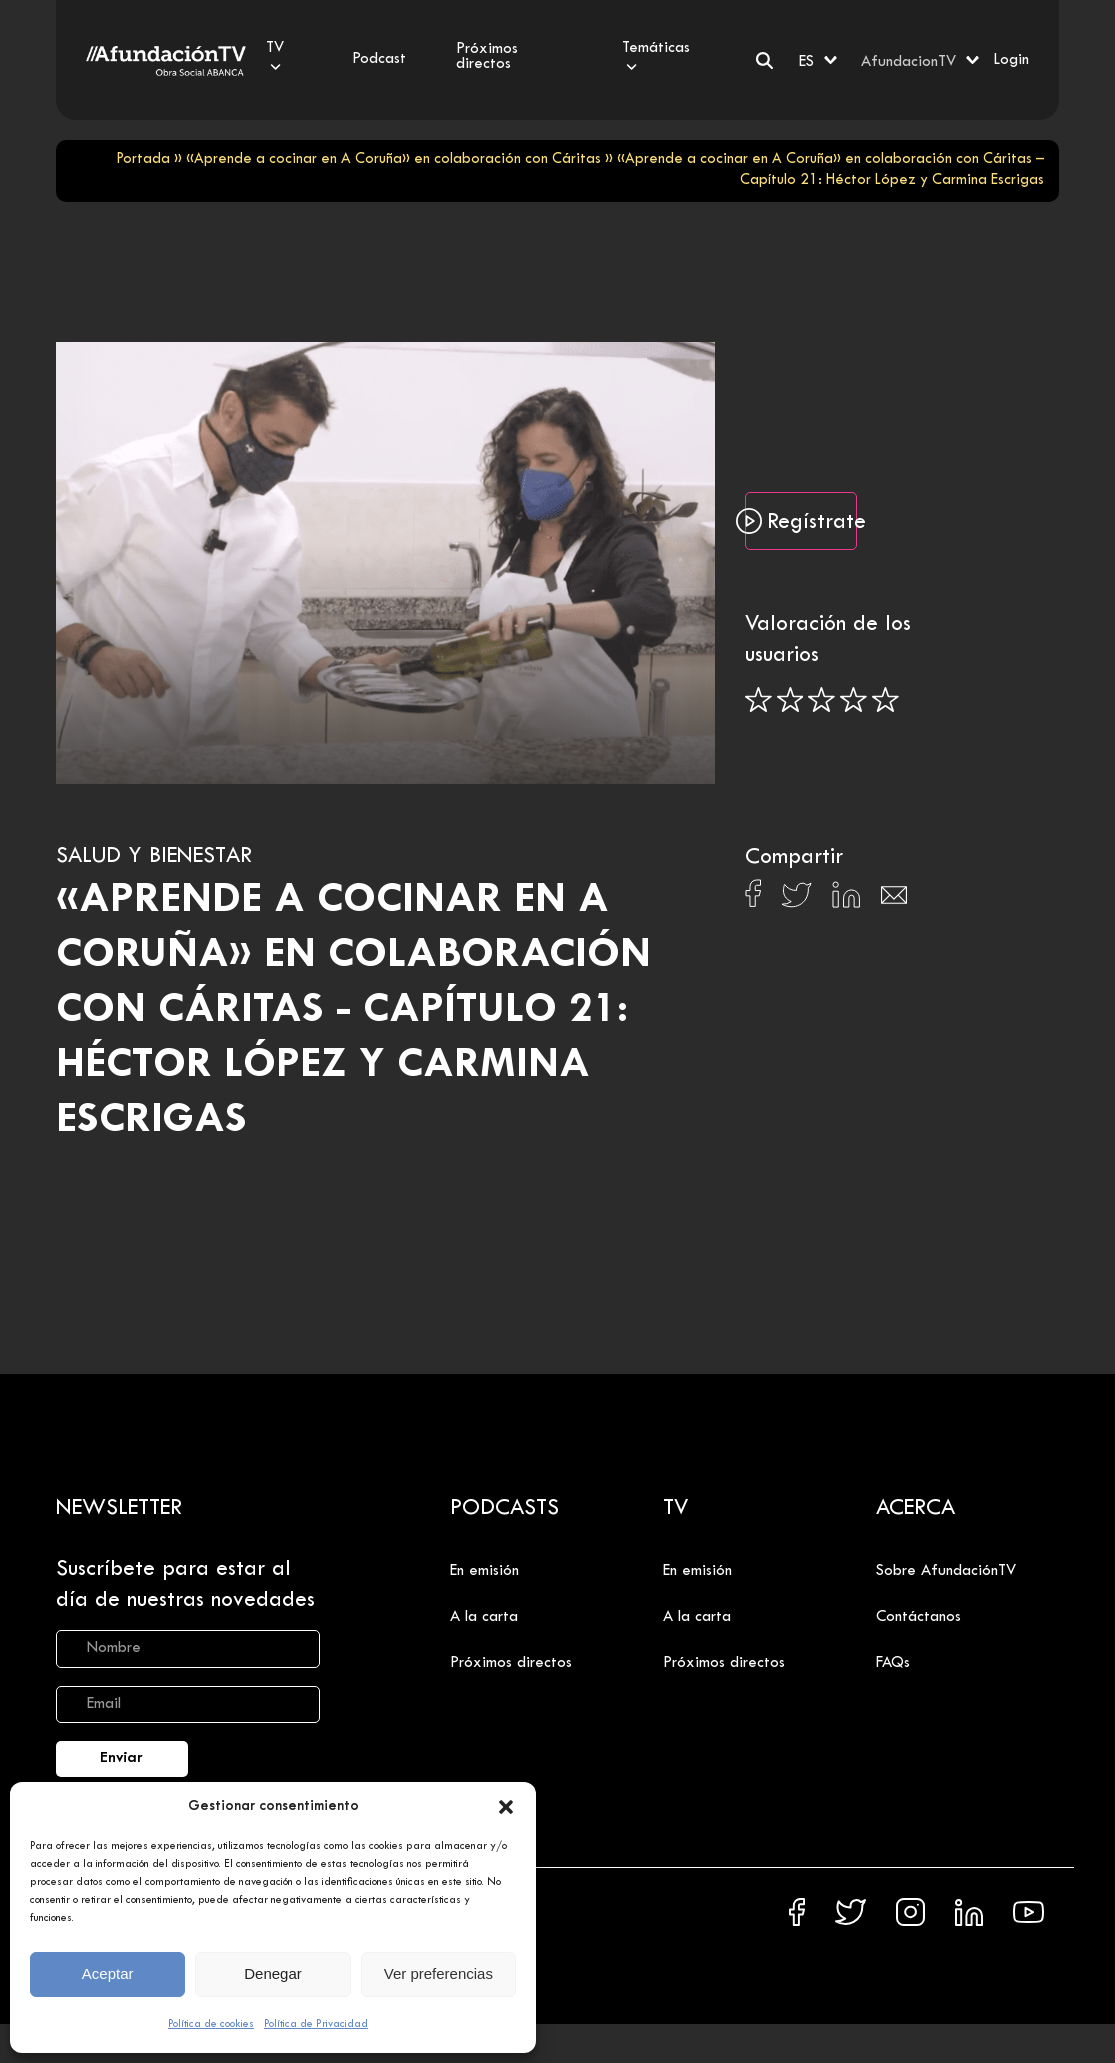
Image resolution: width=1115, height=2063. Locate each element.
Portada (143, 159)
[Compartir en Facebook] (753, 899)
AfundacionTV (908, 62)
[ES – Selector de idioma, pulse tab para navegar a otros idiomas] (819, 60)
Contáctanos (918, 1617)
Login (1011, 60)
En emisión (484, 1571)
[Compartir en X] (796, 900)
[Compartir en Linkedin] (846, 900)
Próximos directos (511, 1663)
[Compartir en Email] (894, 900)
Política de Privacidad (316, 2024)
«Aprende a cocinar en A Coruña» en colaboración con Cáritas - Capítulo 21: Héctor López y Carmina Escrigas (353, 1010)
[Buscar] (764, 60)
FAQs (893, 1663)
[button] (506, 1807)
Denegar (273, 1973)
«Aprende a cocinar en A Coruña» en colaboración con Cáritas (393, 159)
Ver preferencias (438, 1973)
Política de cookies (211, 2024)
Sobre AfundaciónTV (946, 1571)
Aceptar (108, 1973)
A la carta (484, 1617)
